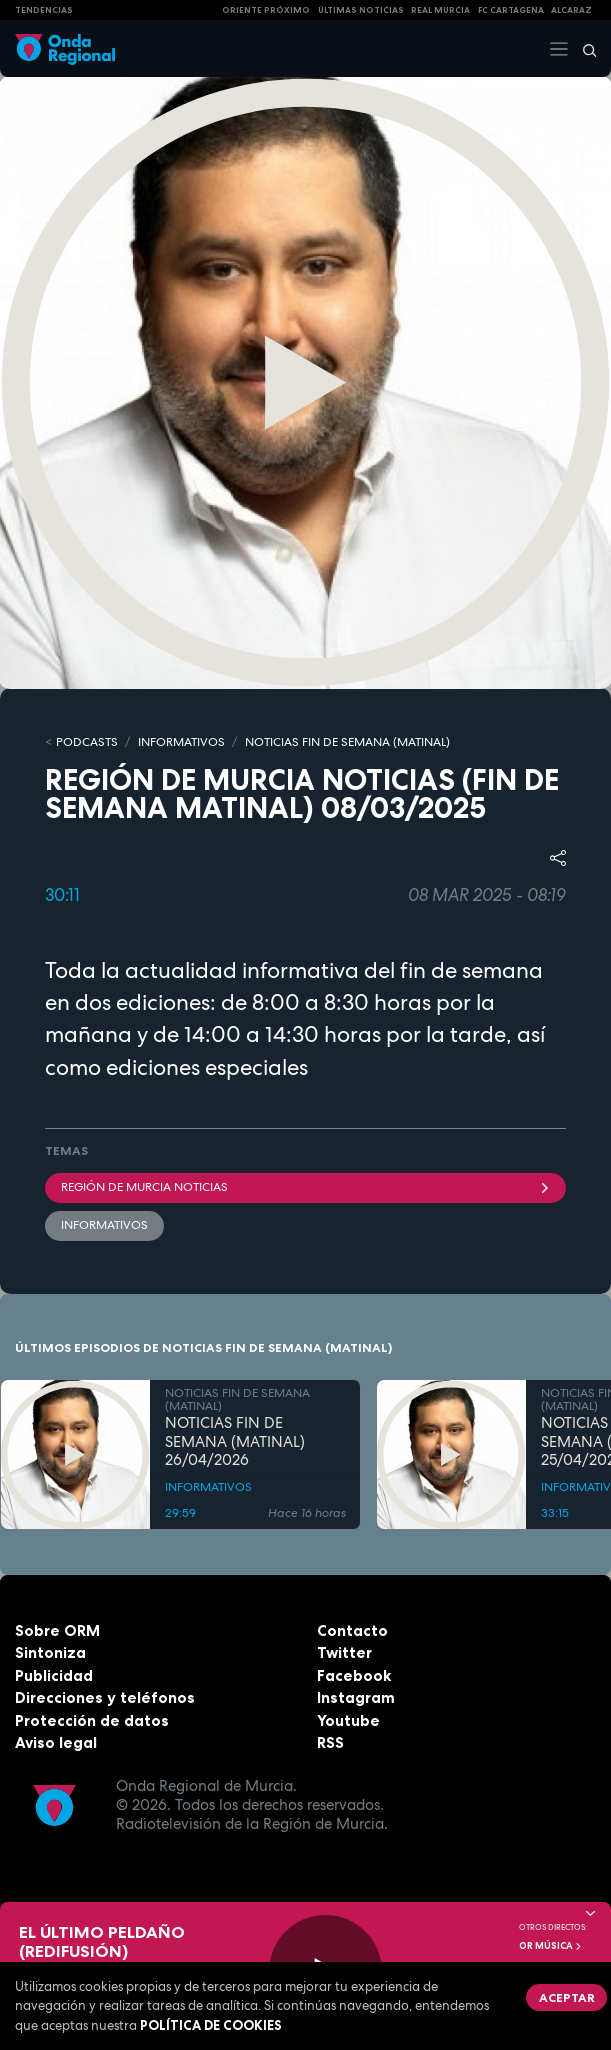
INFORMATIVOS (181, 742)
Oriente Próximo (266, 10)
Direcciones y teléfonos (105, 1697)
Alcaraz (571, 10)
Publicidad (54, 1675)
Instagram (356, 1697)
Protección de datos (92, 1720)
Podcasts (87, 742)
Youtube (348, 1720)
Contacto (352, 1630)
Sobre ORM (57, 1630)
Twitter (344, 1652)
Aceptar (567, 1997)
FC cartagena (511, 10)
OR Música (551, 1946)
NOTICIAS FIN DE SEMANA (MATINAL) (347, 742)
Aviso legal (56, 1742)
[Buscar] (583, 49)
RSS (330, 1742)
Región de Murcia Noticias (305, 1187)
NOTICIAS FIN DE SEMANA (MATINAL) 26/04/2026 (235, 1442)
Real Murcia (440, 10)
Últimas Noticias (361, 10)
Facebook (354, 1675)
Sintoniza (50, 1652)
